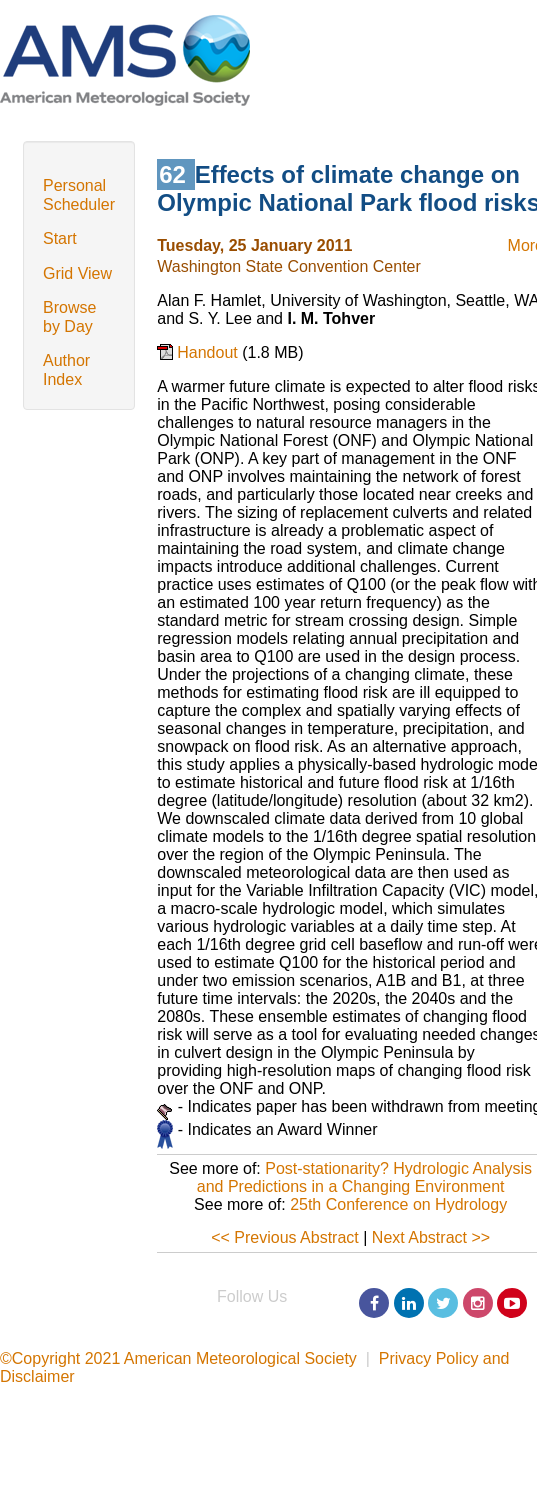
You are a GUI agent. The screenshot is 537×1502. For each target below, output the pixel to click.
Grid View (77, 273)
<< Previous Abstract (285, 1237)
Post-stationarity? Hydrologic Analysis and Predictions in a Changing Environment (364, 1177)
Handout (209, 352)
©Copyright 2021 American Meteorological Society (178, 1358)
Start (60, 238)
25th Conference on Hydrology (398, 1204)
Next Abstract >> (431, 1237)
